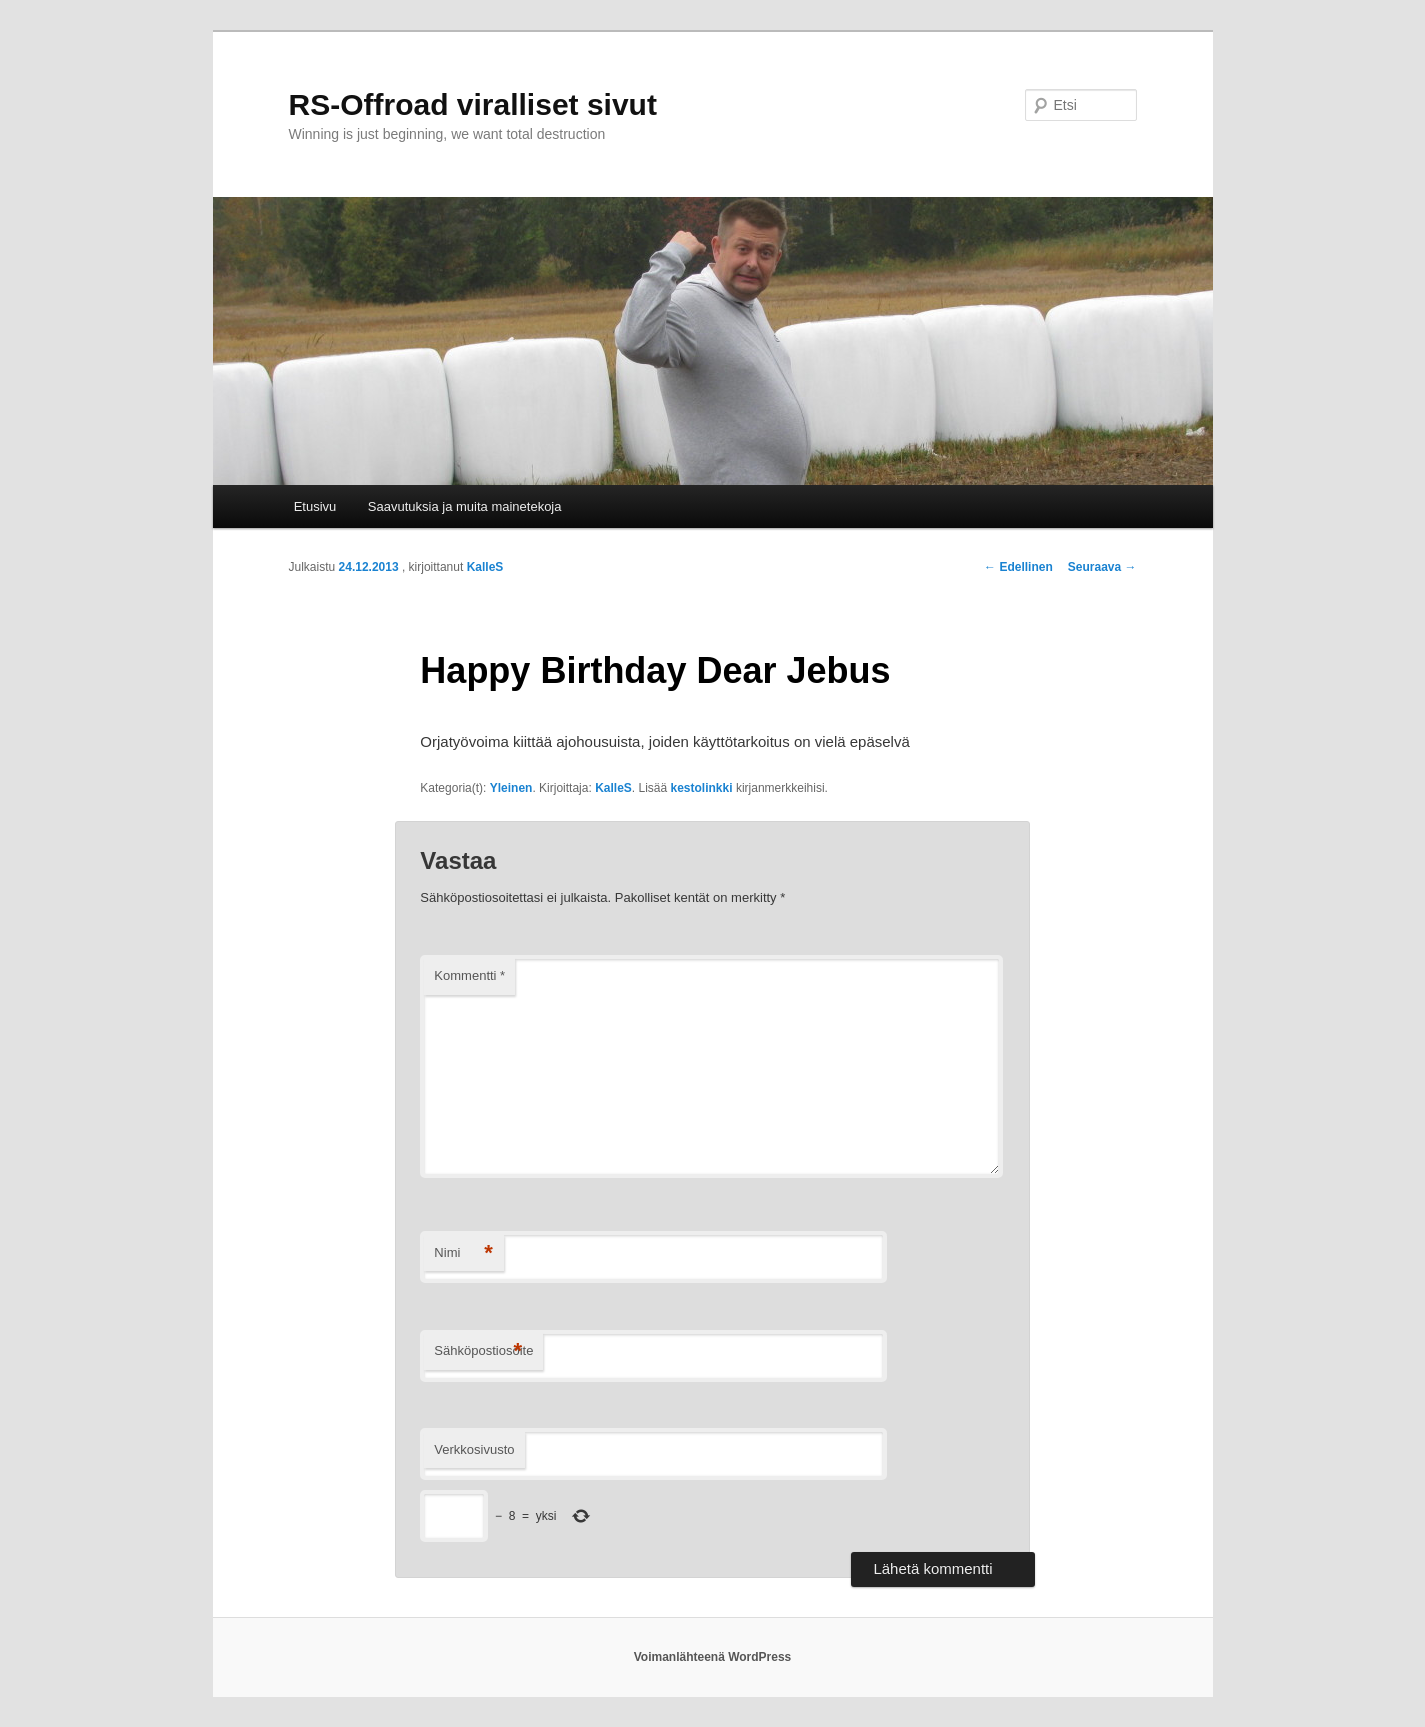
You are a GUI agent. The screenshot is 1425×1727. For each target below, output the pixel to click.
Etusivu (315, 506)
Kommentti (469, 975)
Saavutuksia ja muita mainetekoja (465, 506)
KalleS (485, 567)
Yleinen (511, 788)
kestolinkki (702, 788)
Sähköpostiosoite (483, 1351)
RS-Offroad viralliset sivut (473, 104)
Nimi (463, 1253)
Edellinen (1018, 567)
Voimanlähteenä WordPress (713, 1657)
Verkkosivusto (474, 1449)
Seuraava (1102, 567)
